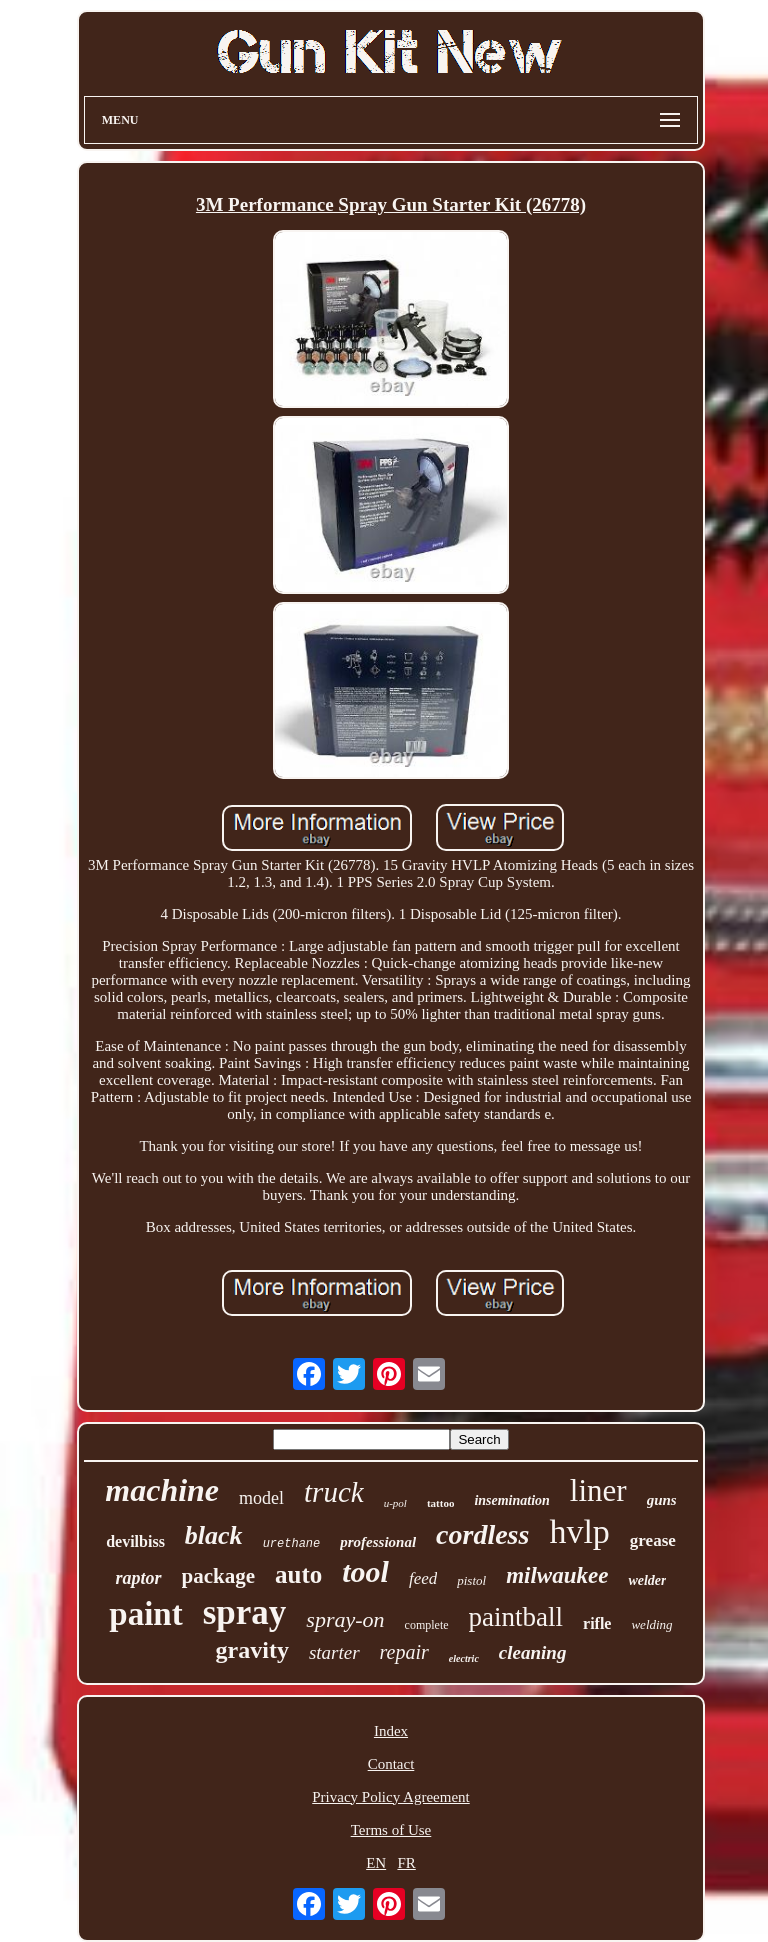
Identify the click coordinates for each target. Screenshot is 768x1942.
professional (378, 1542)
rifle (597, 1623)
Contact (391, 1764)
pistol (471, 1580)
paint (145, 1614)
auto (298, 1574)
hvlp (579, 1531)
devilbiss (135, 1541)
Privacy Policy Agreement (390, 1797)
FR (406, 1863)
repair (404, 1652)
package (219, 1576)
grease (653, 1540)
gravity (252, 1650)
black (214, 1535)
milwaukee (557, 1575)
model (261, 1498)
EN (376, 1863)
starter (334, 1652)
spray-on (345, 1619)
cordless (482, 1534)
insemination (511, 1500)
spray (245, 1612)
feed (423, 1578)
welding (651, 1624)
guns (662, 1500)
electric (464, 1658)
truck (334, 1492)
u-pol (395, 1503)
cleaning (533, 1652)
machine (162, 1490)
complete (427, 1625)
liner (598, 1490)
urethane (292, 1544)
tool (365, 1571)
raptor (138, 1578)
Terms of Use (391, 1830)
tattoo (441, 1503)
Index (391, 1731)
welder (647, 1580)
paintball (516, 1617)
